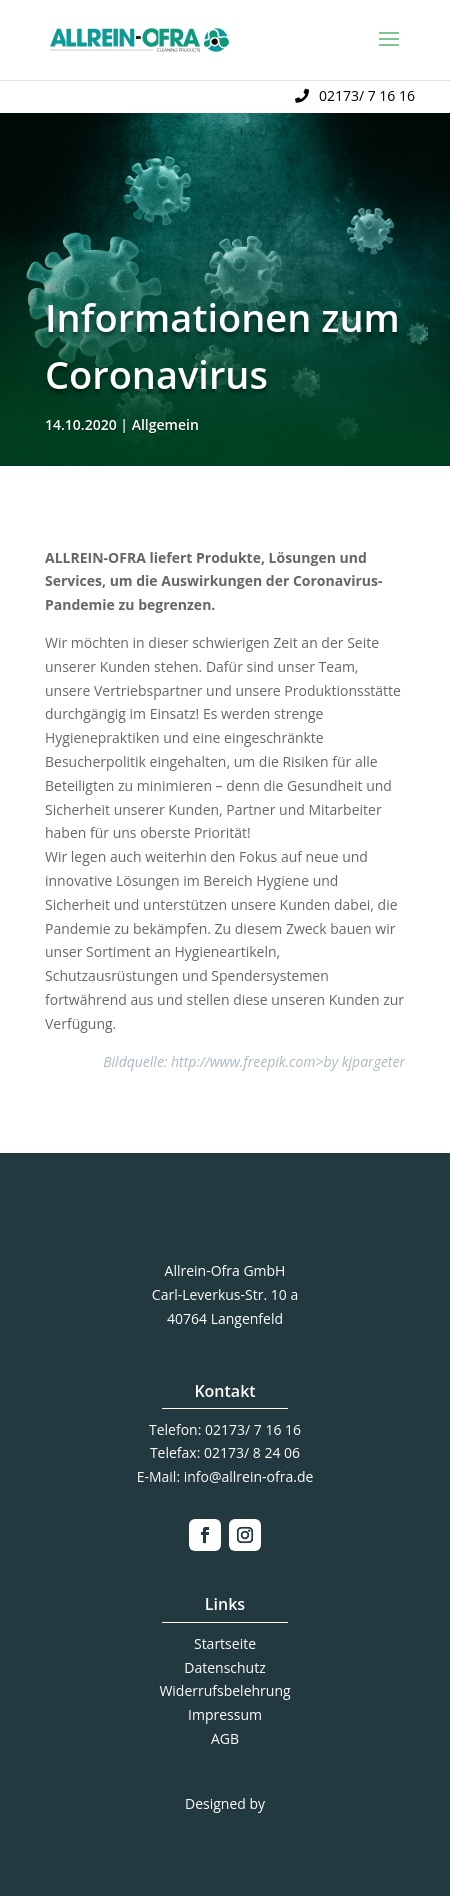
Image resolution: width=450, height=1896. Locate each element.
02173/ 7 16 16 (367, 95)
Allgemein (165, 424)
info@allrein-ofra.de (249, 1476)
